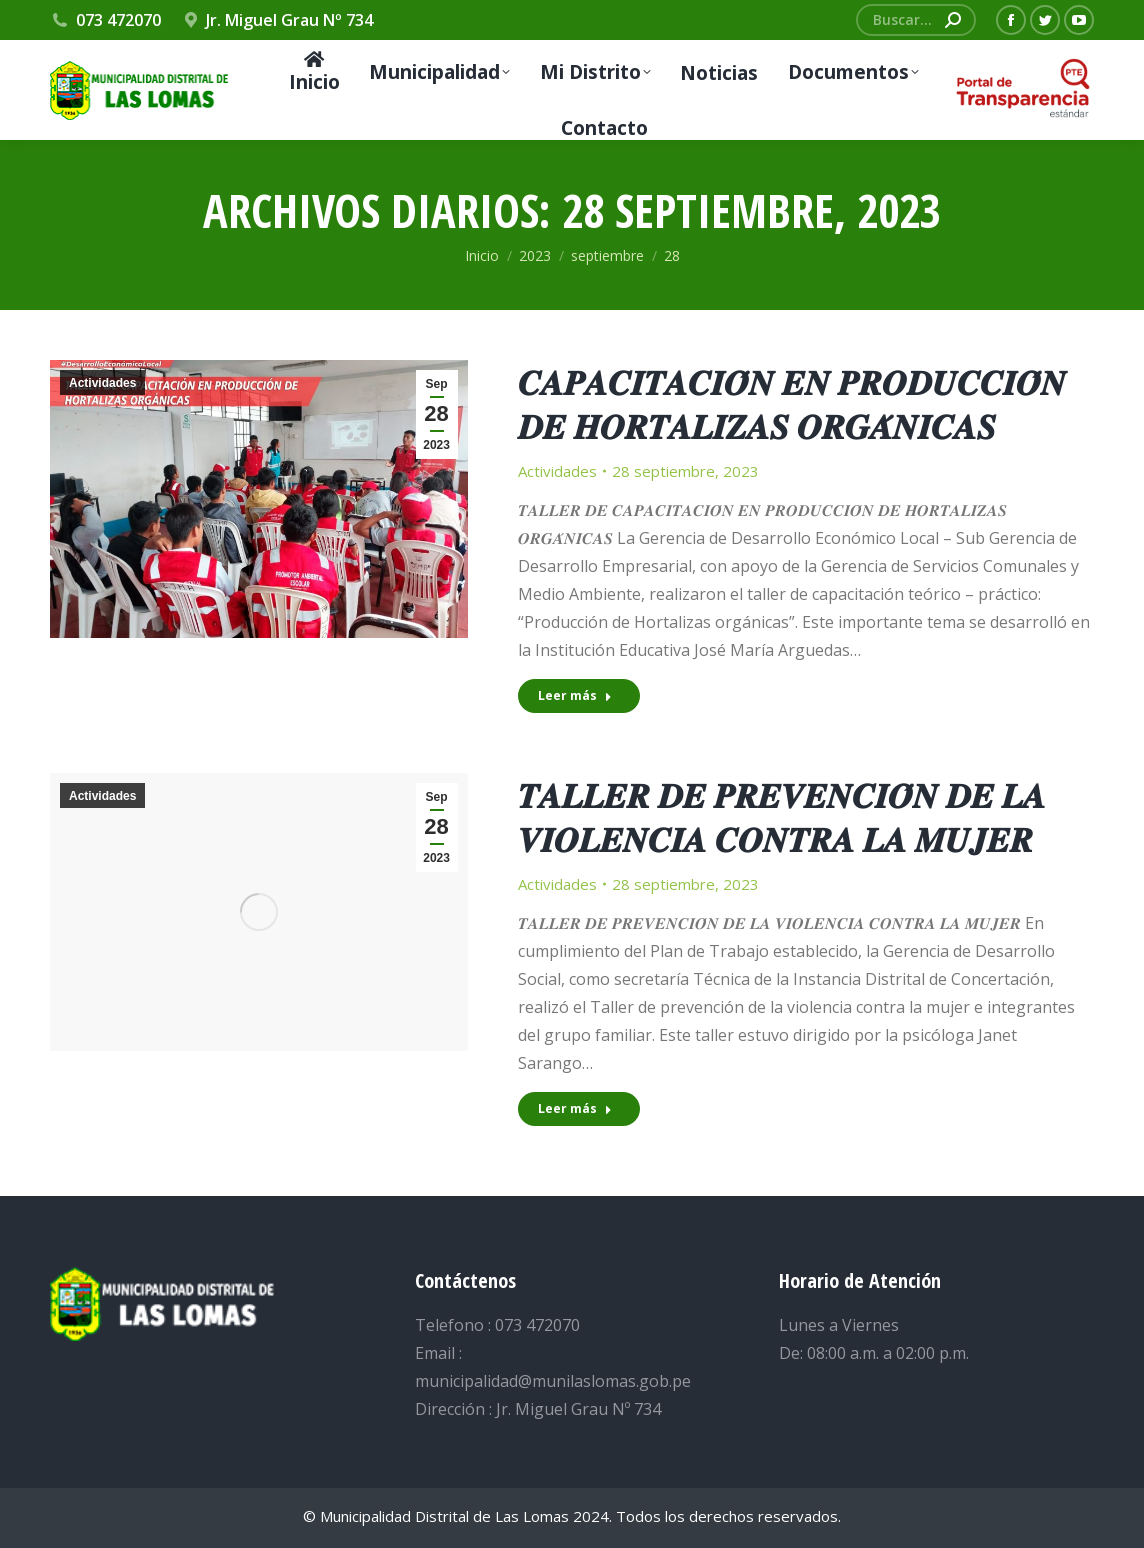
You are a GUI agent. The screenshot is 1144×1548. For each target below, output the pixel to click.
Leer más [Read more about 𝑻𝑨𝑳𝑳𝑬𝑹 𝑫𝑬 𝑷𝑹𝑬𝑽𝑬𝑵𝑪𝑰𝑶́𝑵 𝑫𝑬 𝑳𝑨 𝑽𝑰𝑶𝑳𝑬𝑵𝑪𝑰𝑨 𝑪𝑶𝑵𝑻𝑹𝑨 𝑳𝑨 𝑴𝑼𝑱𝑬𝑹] (575, 1108)
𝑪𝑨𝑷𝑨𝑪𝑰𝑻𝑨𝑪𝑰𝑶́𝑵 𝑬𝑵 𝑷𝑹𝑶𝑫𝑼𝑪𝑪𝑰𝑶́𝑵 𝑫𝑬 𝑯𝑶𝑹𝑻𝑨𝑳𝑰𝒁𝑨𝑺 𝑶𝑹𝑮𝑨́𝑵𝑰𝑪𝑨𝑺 (792, 404)
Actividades (102, 383)
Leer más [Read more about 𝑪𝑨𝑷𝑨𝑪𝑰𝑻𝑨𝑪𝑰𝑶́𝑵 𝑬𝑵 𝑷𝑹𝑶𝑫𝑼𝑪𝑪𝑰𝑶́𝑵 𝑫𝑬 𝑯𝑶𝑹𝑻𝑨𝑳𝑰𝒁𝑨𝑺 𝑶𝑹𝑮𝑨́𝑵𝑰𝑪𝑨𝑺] (575, 695)
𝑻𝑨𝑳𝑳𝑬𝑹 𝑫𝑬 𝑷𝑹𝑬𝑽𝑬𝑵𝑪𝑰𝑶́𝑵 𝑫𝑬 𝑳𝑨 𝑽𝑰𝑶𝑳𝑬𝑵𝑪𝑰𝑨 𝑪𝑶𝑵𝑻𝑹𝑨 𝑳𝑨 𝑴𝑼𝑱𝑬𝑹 (782, 817)
